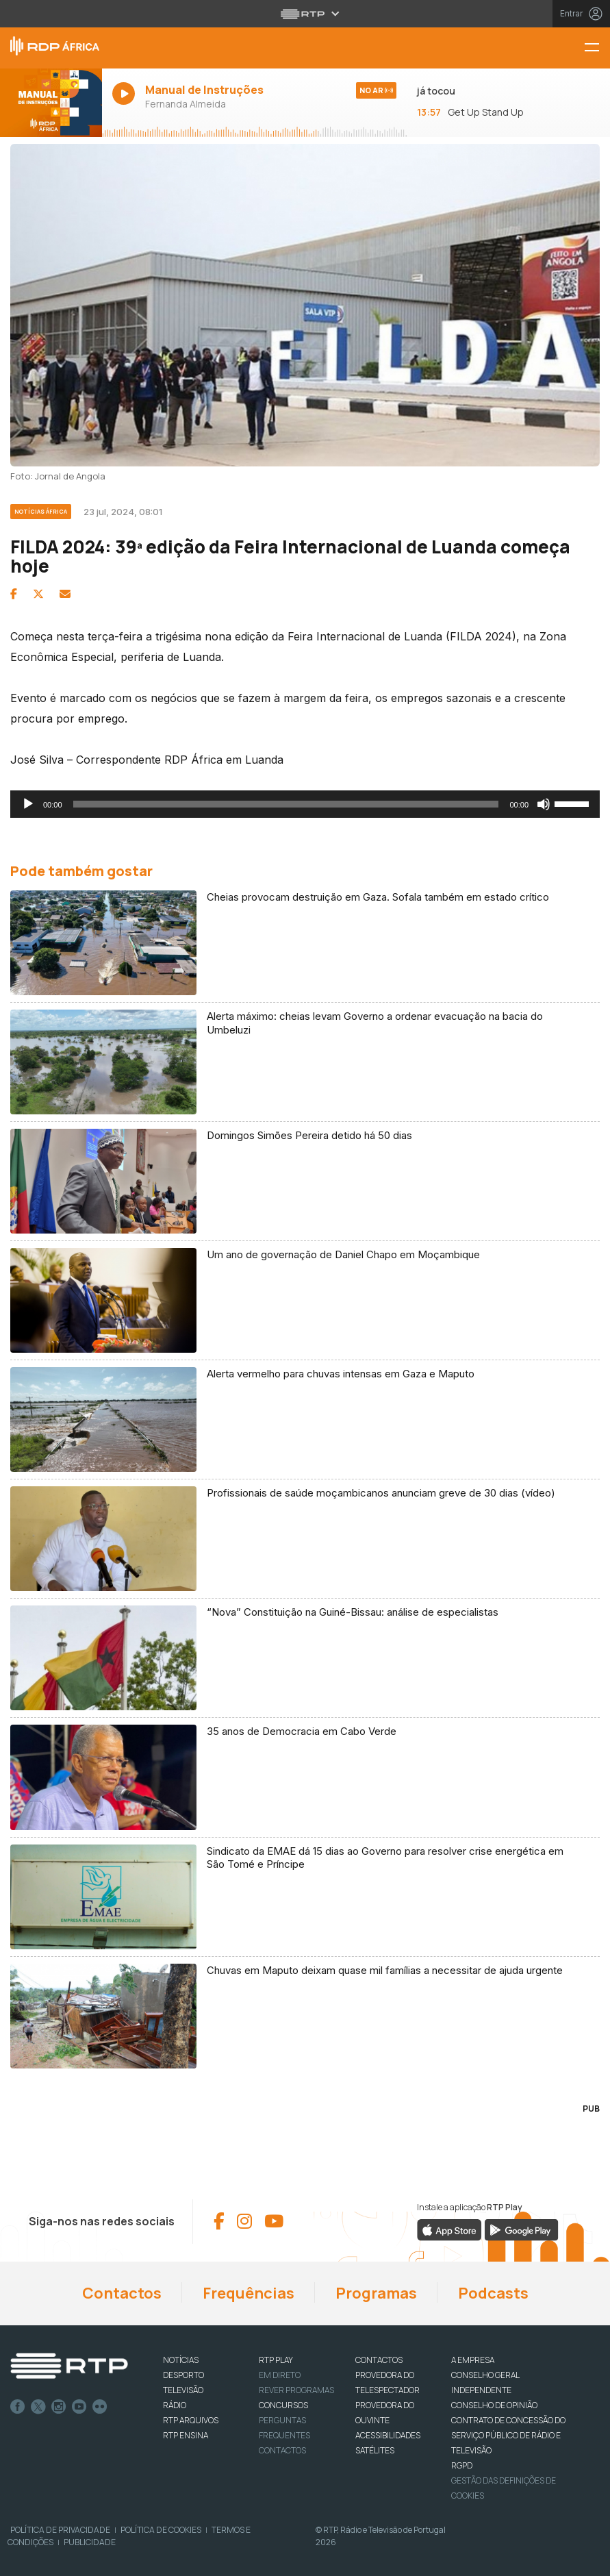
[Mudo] (543, 804)
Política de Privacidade (60, 2530)
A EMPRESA (472, 2360)
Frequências (248, 2293)
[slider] (286, 804)
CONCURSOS (283, 2405)
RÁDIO (174, 2405)
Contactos (122, 2293)
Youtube (79, 2406)
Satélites (374, 2450)
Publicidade (90, 2542)
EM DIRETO (280, 2375)
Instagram (58, 2406)
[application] (305, 804)
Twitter (38, 2406)
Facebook (17, 2406)
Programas (376, 2293)
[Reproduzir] (28, 804)
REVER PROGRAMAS (296, 2390)
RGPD (461, 2465)
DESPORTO (183, 2375)
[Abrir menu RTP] (305, 13)
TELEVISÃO (183, 2390)
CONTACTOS (379, 2360)
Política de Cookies (160, 2530)
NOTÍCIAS (181, 2360)
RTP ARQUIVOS (190, 2420)
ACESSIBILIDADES (387, 2435)
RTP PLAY (276, 2360)
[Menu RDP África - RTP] (597, 48)
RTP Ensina (185, 2435)
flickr (99, 2406)
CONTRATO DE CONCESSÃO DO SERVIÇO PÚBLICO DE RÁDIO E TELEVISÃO (508, 2435)
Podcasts (493, 2293)
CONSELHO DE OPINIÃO (494, 2405)
